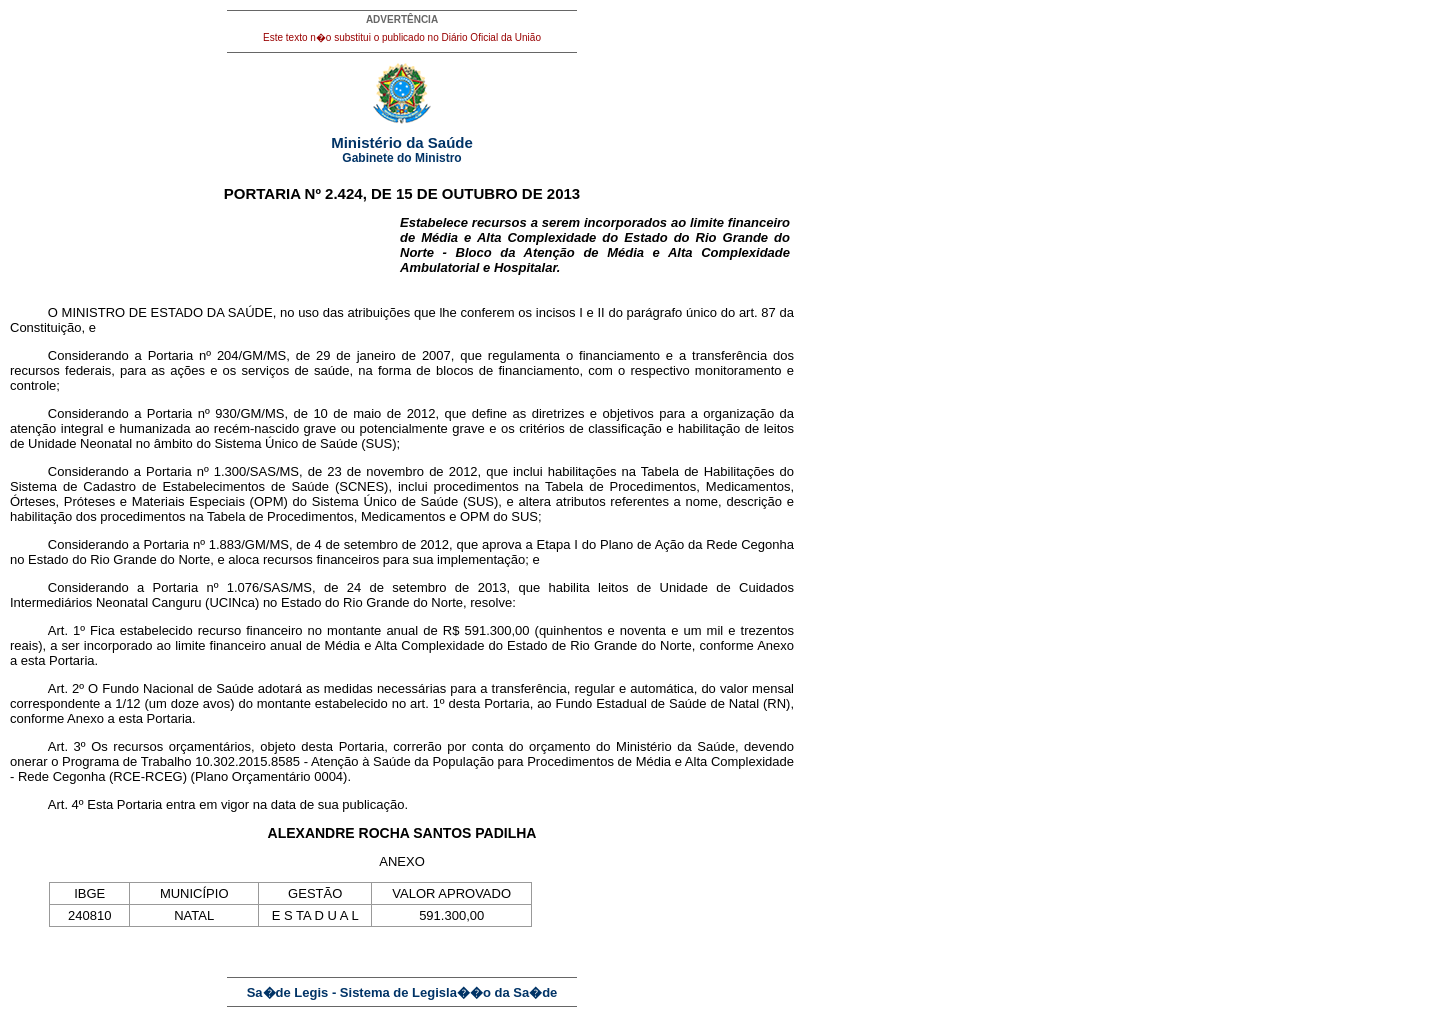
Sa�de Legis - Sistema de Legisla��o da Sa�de (402, 992)
